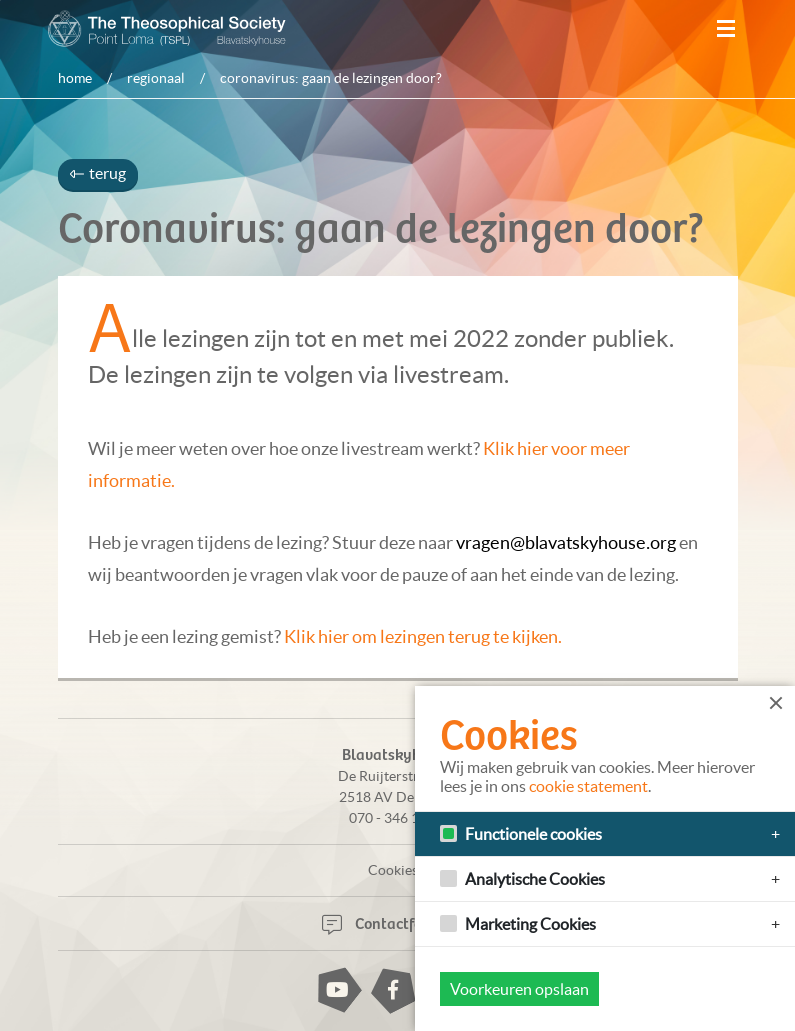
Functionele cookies (533, 834)
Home (75, 78)
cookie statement (588, 786)
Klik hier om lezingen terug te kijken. (423, 636)
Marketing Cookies (530, 924)
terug (98, 173)
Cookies (393, 870)
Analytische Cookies (535, 879)
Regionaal (156, 78)
